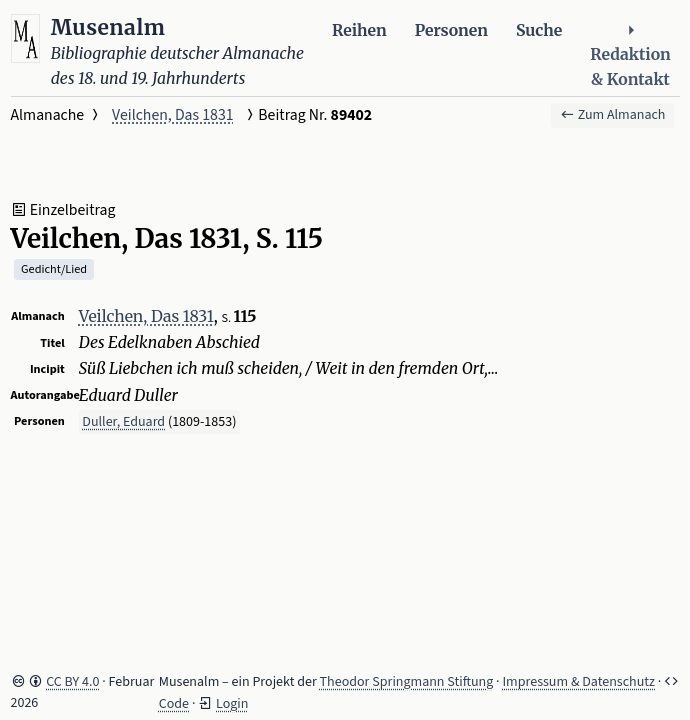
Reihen (359, 30)
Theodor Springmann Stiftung (407, 682)
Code (174, 704)
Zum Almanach (613, 115)
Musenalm (108, 27)
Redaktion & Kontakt (630, 56)
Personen (451, 30)
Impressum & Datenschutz (578, 682)
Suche (539, 30)
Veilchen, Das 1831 (173, 115)
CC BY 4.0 (72, 682)
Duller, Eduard (123, 422)
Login (232, 704)
